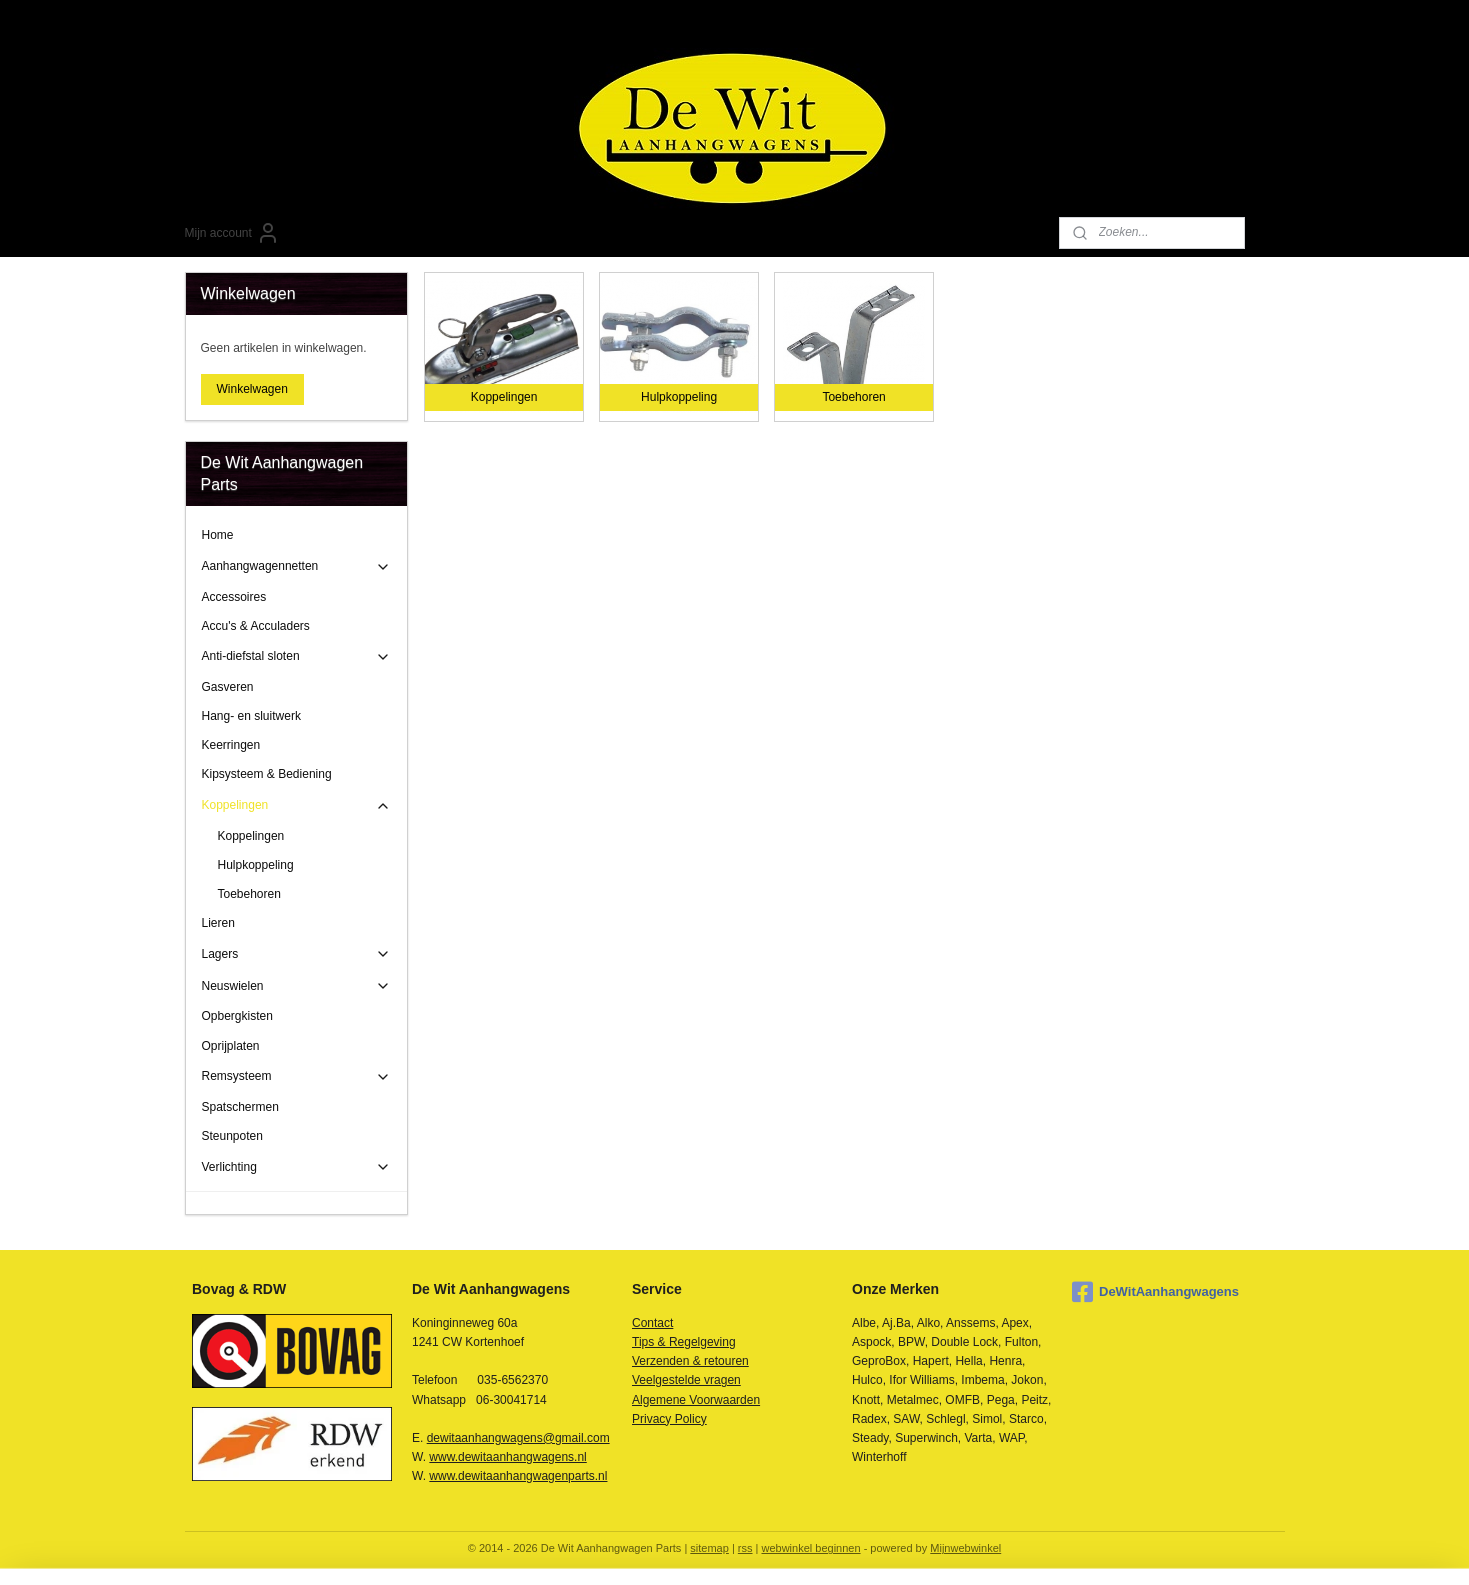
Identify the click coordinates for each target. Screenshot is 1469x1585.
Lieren (218, 923)
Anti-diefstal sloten (297, 657)
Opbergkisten (237, 1016)
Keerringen (231, 745)
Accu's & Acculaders (256, 626)
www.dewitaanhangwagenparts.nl (518, 1476)
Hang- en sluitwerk (251, 716)
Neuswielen (297, 986)
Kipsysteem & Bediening (267, 774)
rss (745, 1548)
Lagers (297, 954)
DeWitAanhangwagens (1155, 1292)
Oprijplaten (231, 1046)
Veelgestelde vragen (686, 1380)
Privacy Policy (669, 1419)
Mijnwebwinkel (965, 1548)
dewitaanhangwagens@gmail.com (518, 1438)
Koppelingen (297, 806)
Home (218, 535)
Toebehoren (249, 894)
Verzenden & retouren (690, 1361)
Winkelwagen (251, 389)
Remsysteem (297, 1077)
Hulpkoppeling (256, 865)
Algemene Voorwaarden (696, 1400)
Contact (652, 1323)
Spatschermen (240, 1107)
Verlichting (297, 1167)
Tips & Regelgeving (684, 1342)
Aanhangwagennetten (297, 567)
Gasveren (228, 687)
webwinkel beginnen (811, 1548)
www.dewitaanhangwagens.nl (507, 1457)
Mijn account (231, 233)
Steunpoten (232, 1136)
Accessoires (234, 597)
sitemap (709, 1548)
